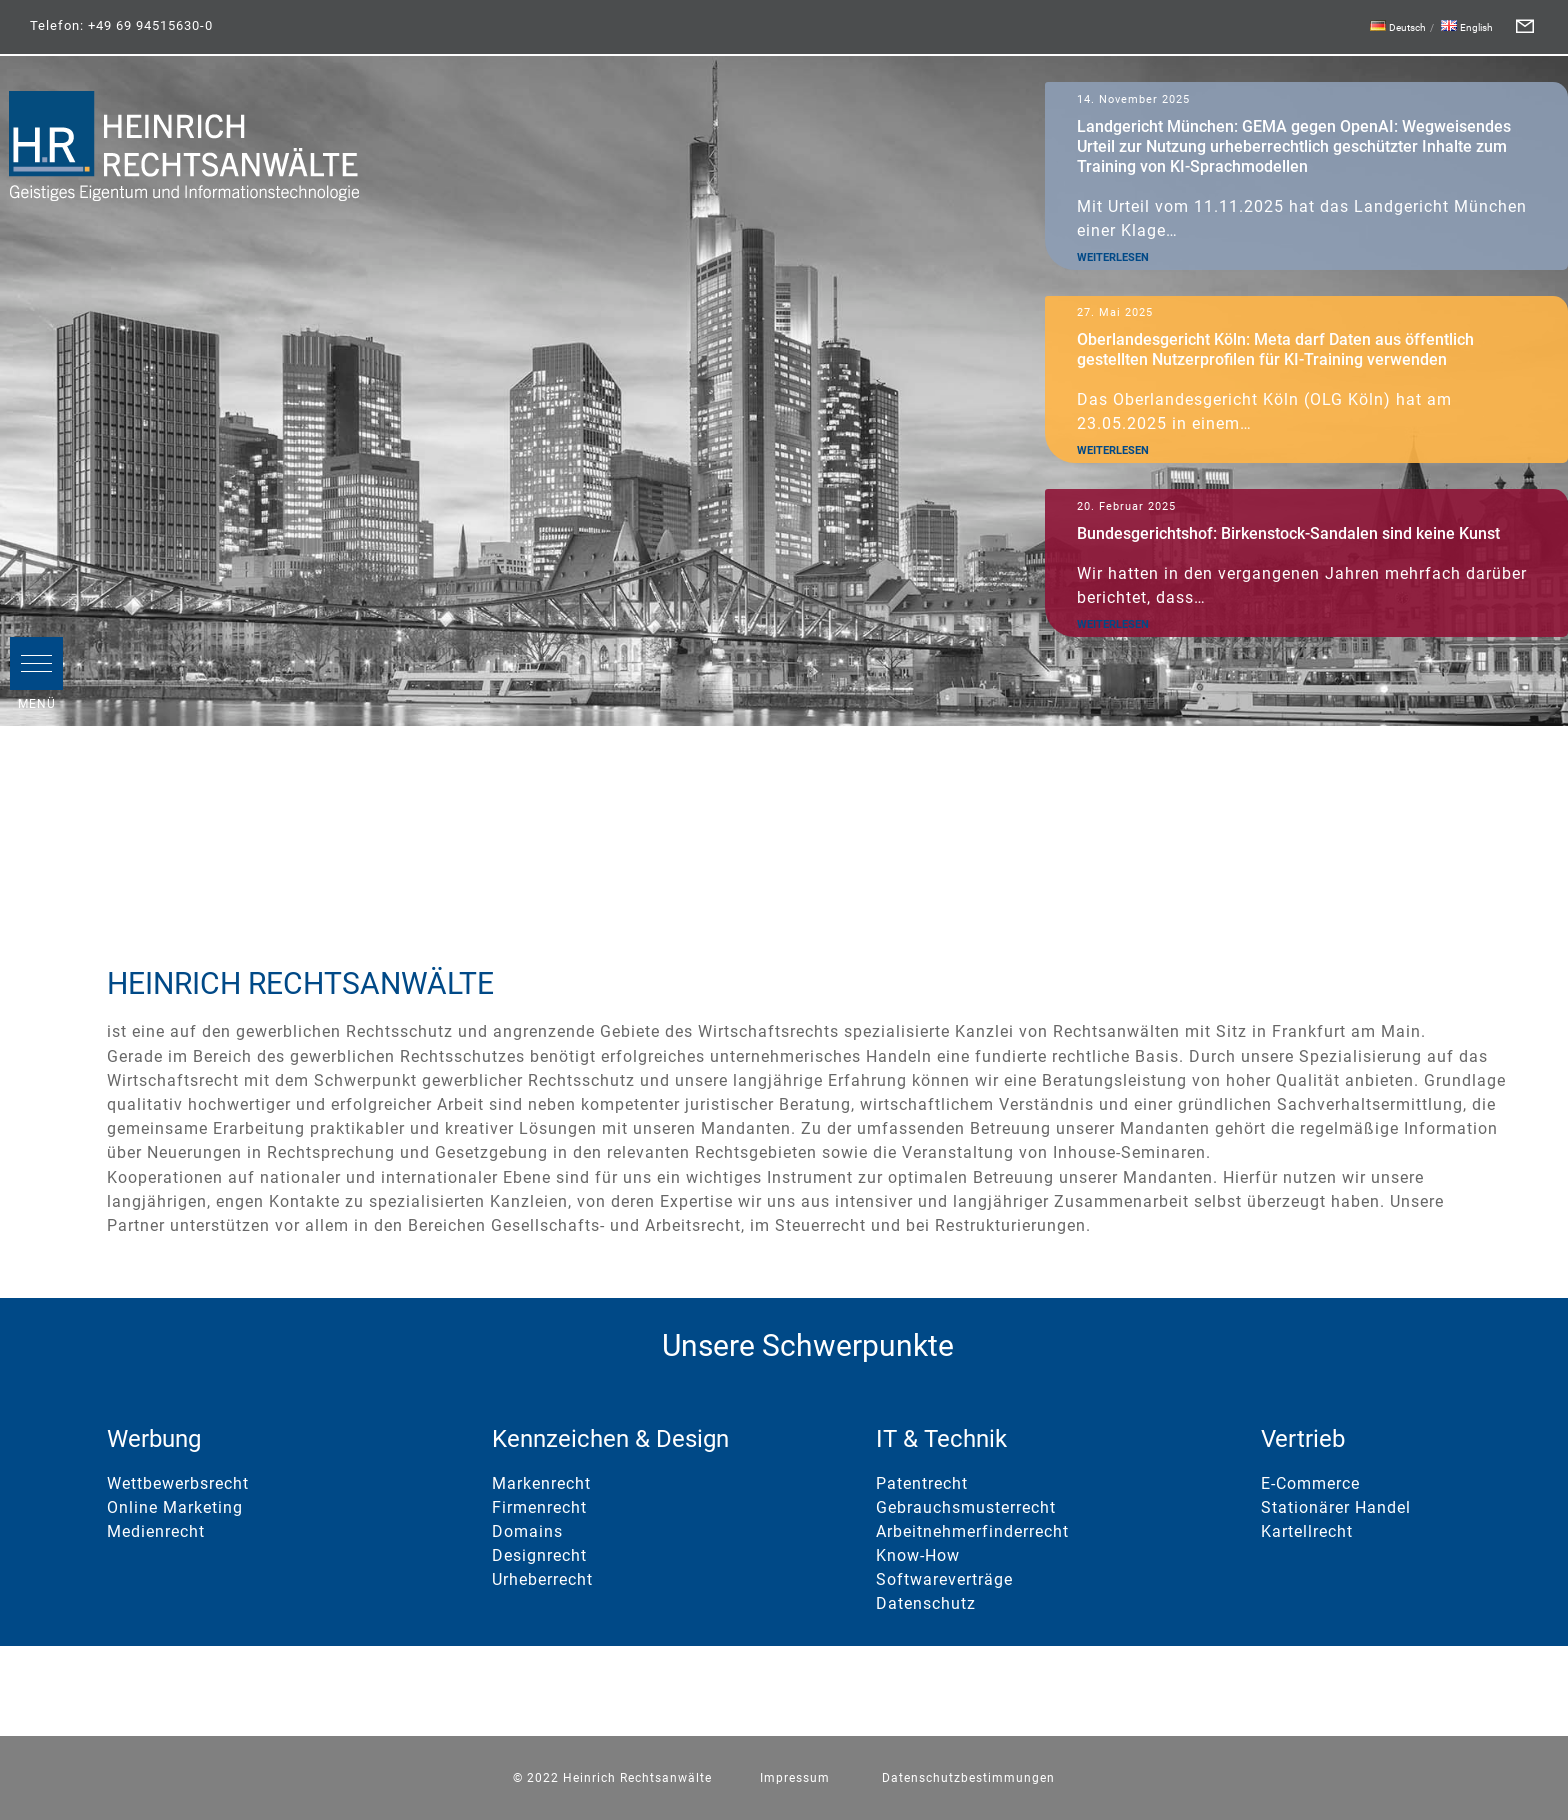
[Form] (1525, 27)
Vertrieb (1303, 1439)
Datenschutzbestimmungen (968, 1778)
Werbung (154, 1439)
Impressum (795, 1778)
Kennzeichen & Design (610, 1439)
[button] (36, 663)
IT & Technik (941, 1439)
